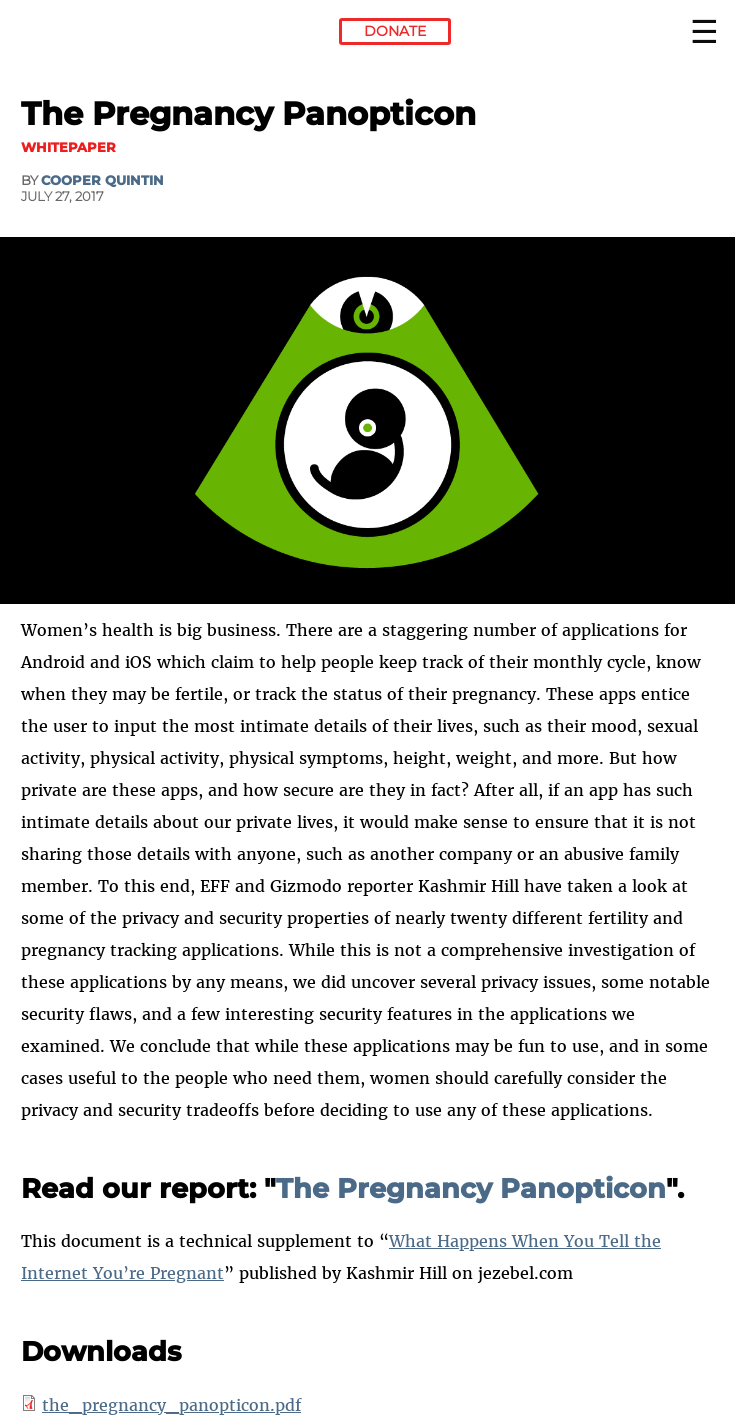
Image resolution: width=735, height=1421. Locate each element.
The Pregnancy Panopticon (471, 1188)
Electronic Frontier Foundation (75, 35)
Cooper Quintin (102, 180)
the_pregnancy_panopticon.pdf (171, 1405)
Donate (395, 31)
